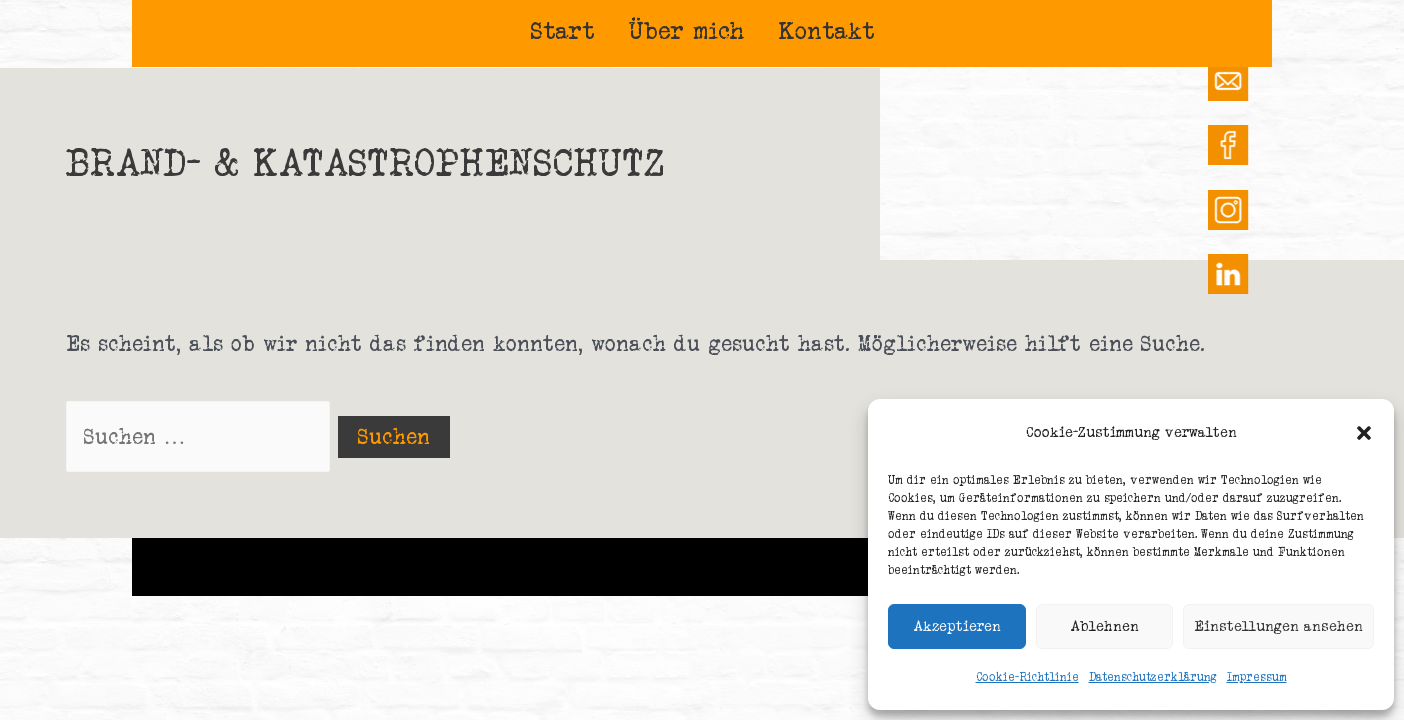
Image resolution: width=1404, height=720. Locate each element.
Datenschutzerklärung (1153, 677)
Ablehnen (1104, 625)
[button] (1364, 433)
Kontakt (827, 30)
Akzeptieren (957, 625)
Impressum (1257, 677)
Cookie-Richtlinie (1027, 677)
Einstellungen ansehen (1278, 625)
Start (562, 30)
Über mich (687, 30)
